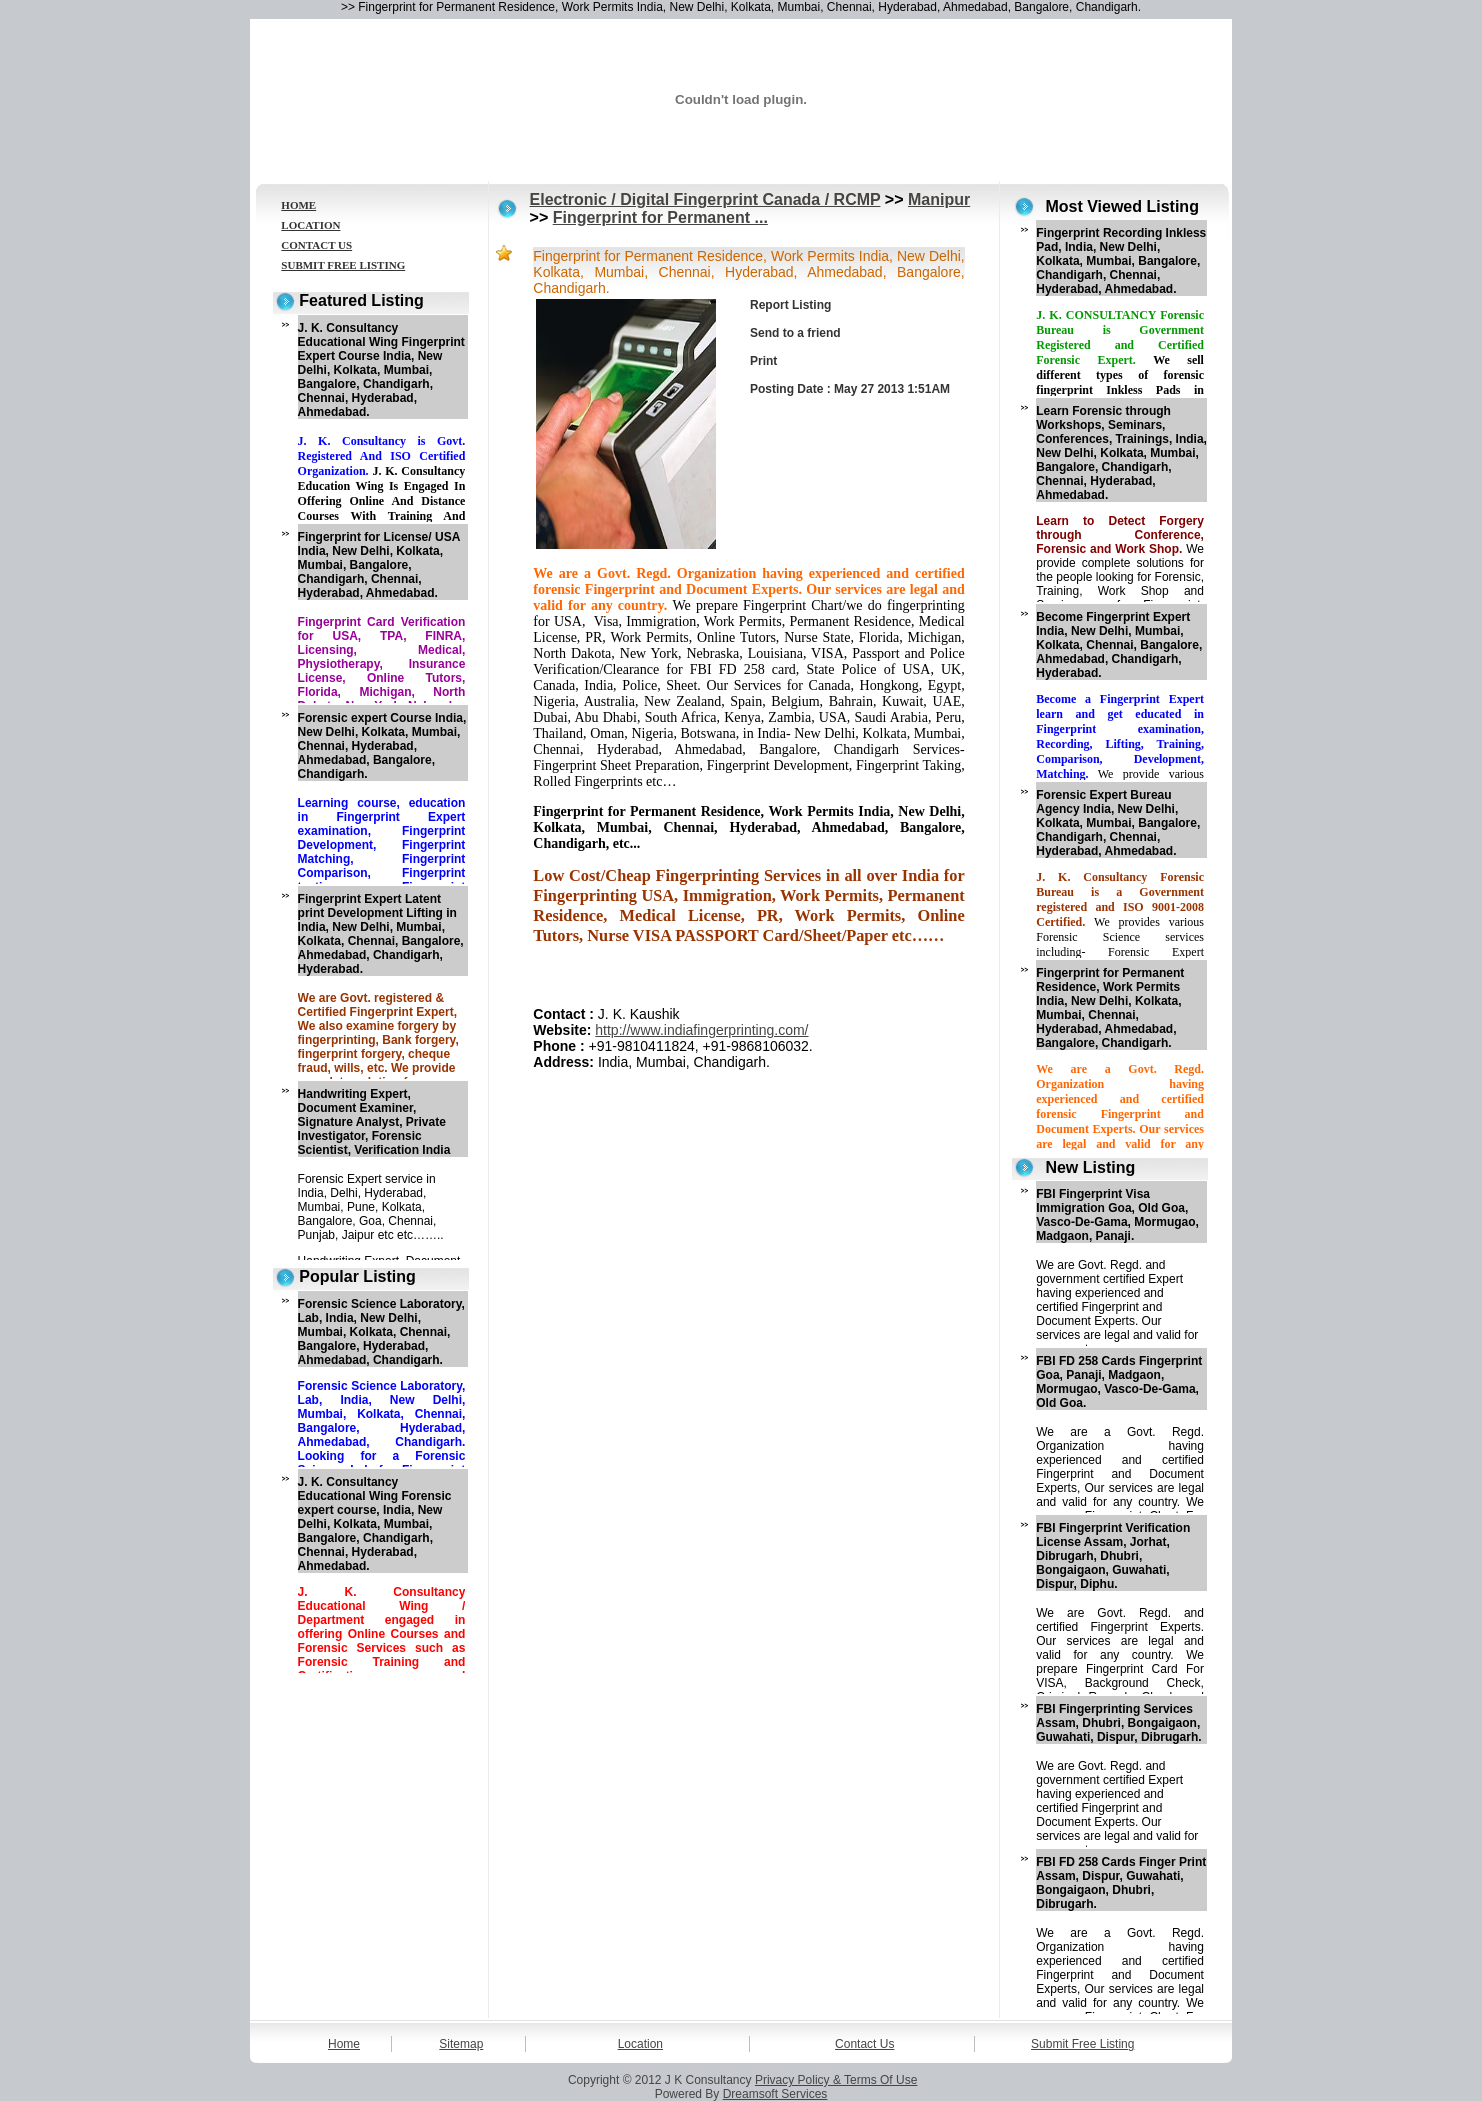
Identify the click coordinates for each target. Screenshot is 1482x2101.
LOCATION (310, 225)
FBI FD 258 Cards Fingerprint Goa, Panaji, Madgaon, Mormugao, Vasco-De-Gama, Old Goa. (1119, 1382)
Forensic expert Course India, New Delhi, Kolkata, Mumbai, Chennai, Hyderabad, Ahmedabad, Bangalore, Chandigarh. (382, 746)
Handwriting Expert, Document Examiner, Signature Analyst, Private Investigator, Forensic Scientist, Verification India (374, 1122)
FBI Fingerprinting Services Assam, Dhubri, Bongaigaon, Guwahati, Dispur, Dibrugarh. (1118, 1723)
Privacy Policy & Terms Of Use (836, 2080)
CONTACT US (316, 245)
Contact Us (864, 2044)
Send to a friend (795, 333)
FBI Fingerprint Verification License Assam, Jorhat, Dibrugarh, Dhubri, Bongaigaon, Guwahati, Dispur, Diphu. (1113, 1556)
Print (763, 361)
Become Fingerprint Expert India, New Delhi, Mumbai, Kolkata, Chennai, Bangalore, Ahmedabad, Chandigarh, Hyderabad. (1119, 645)
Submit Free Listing (1082, 2044)
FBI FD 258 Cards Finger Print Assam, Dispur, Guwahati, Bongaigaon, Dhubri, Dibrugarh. (1121, 1883)
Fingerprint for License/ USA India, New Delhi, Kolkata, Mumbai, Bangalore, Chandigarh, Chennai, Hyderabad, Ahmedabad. (379, 565)
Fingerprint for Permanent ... (660, 217)
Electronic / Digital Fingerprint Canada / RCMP (705, 199)
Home (344, 2044)
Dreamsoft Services (775, 2094)
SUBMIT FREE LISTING (343, 265)
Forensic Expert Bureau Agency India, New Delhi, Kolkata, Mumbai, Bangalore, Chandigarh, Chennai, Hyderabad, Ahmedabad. (1118, 823)
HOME (298, 205)
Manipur (939, 199)
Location (640, 2044)
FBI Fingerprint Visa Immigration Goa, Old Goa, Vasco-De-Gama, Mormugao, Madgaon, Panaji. (1117, 1215)
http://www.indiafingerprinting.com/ (701, 1030)
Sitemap (461, 2044)
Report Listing (790, 305)
